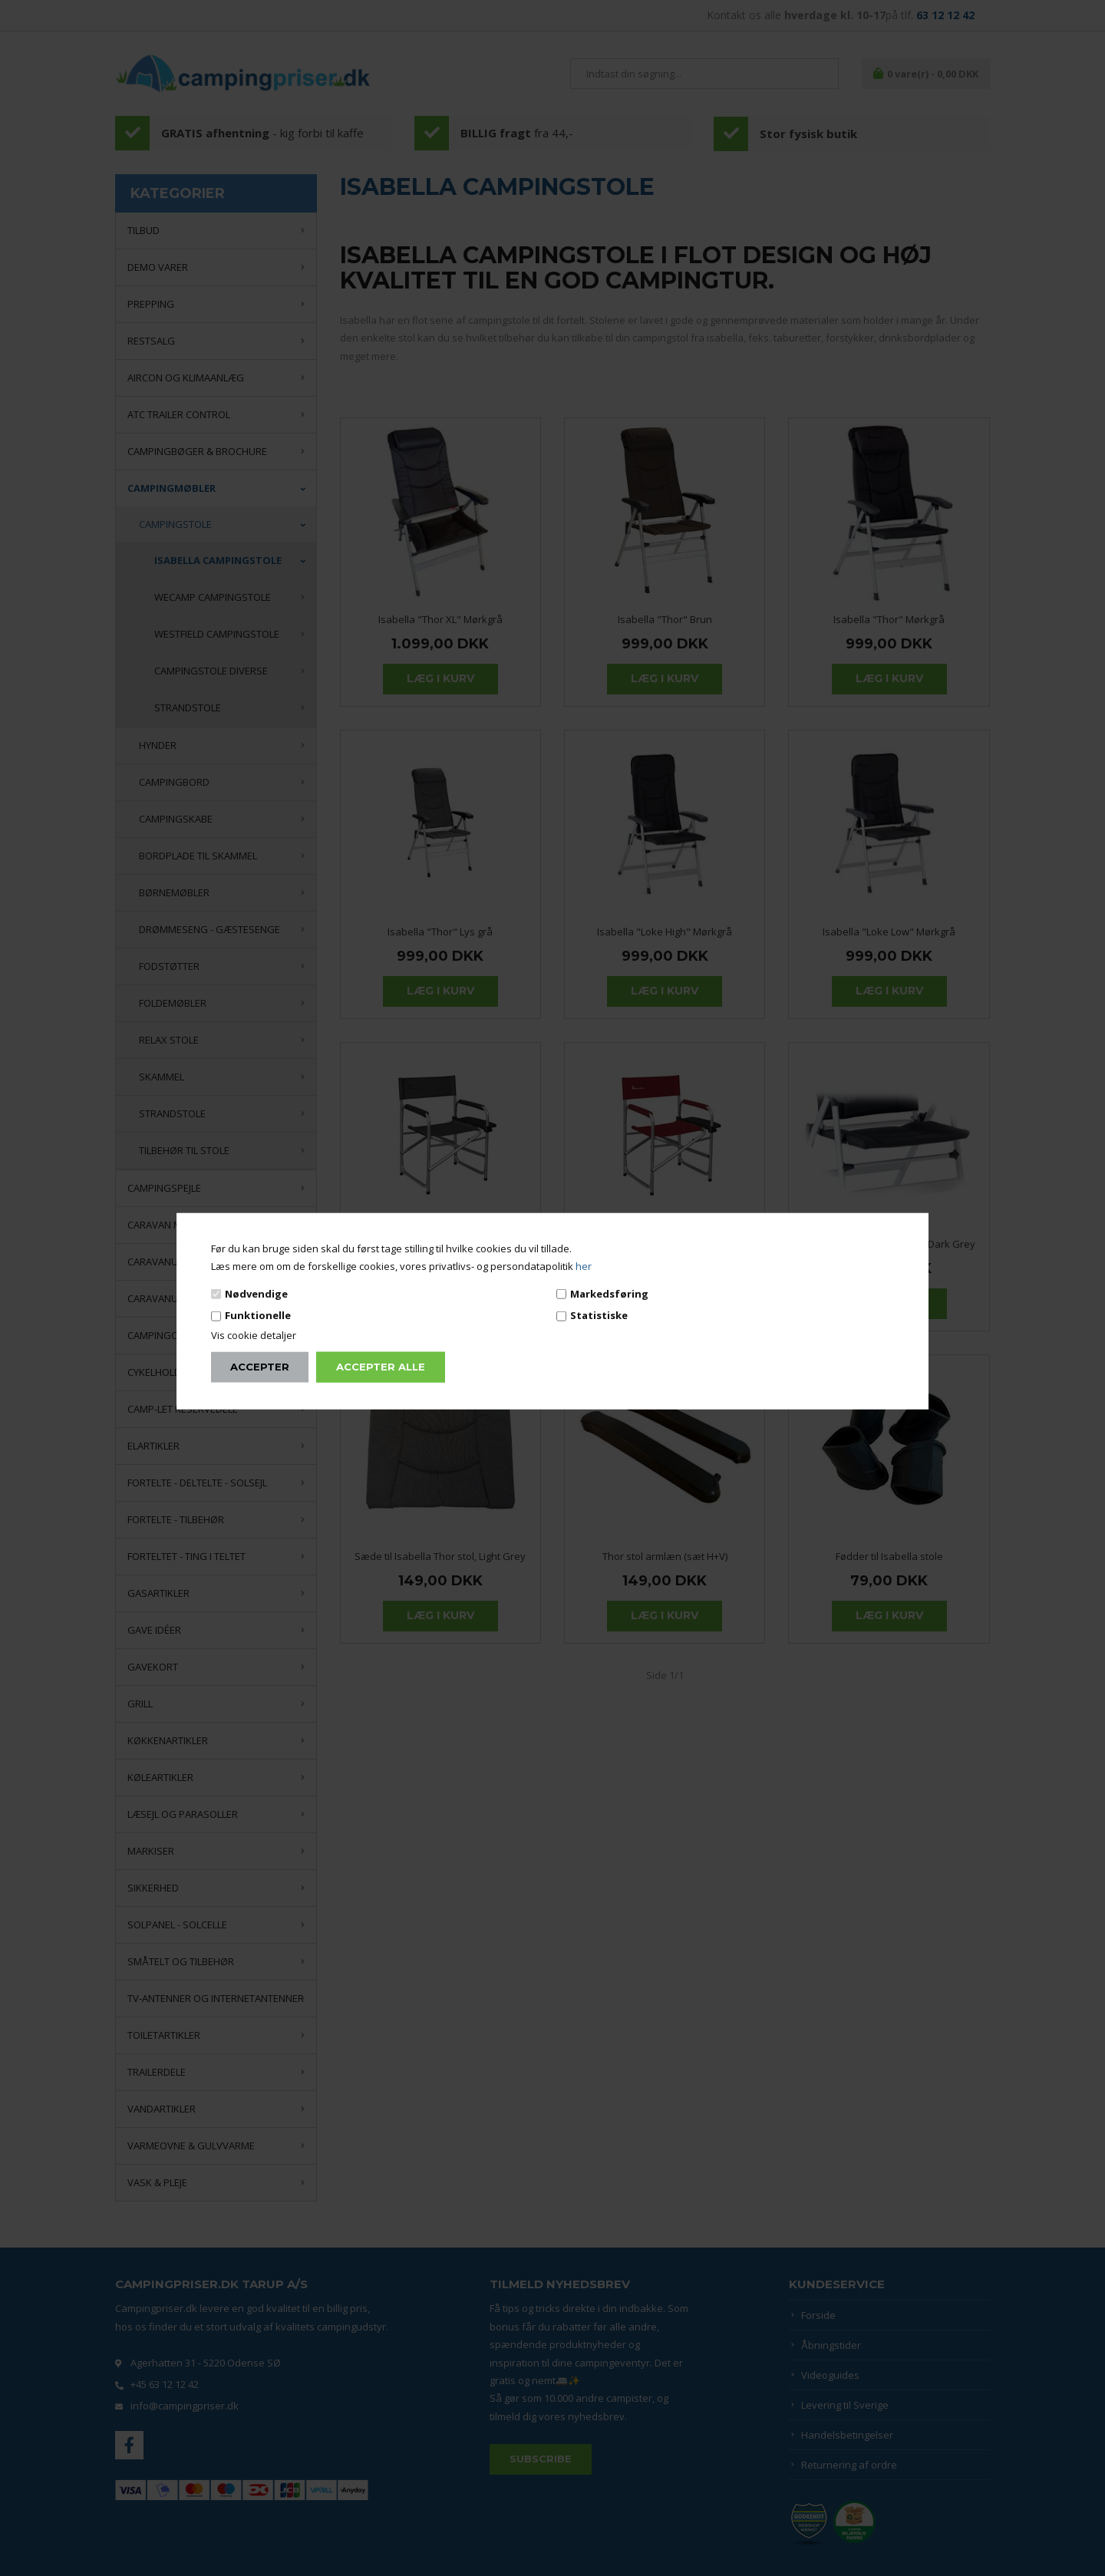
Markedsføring (609, 1294)
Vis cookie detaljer (253, 1334)
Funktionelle (258, 1315)
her (584, 1266)
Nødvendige (256, 1294)
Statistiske (599, 1315)
